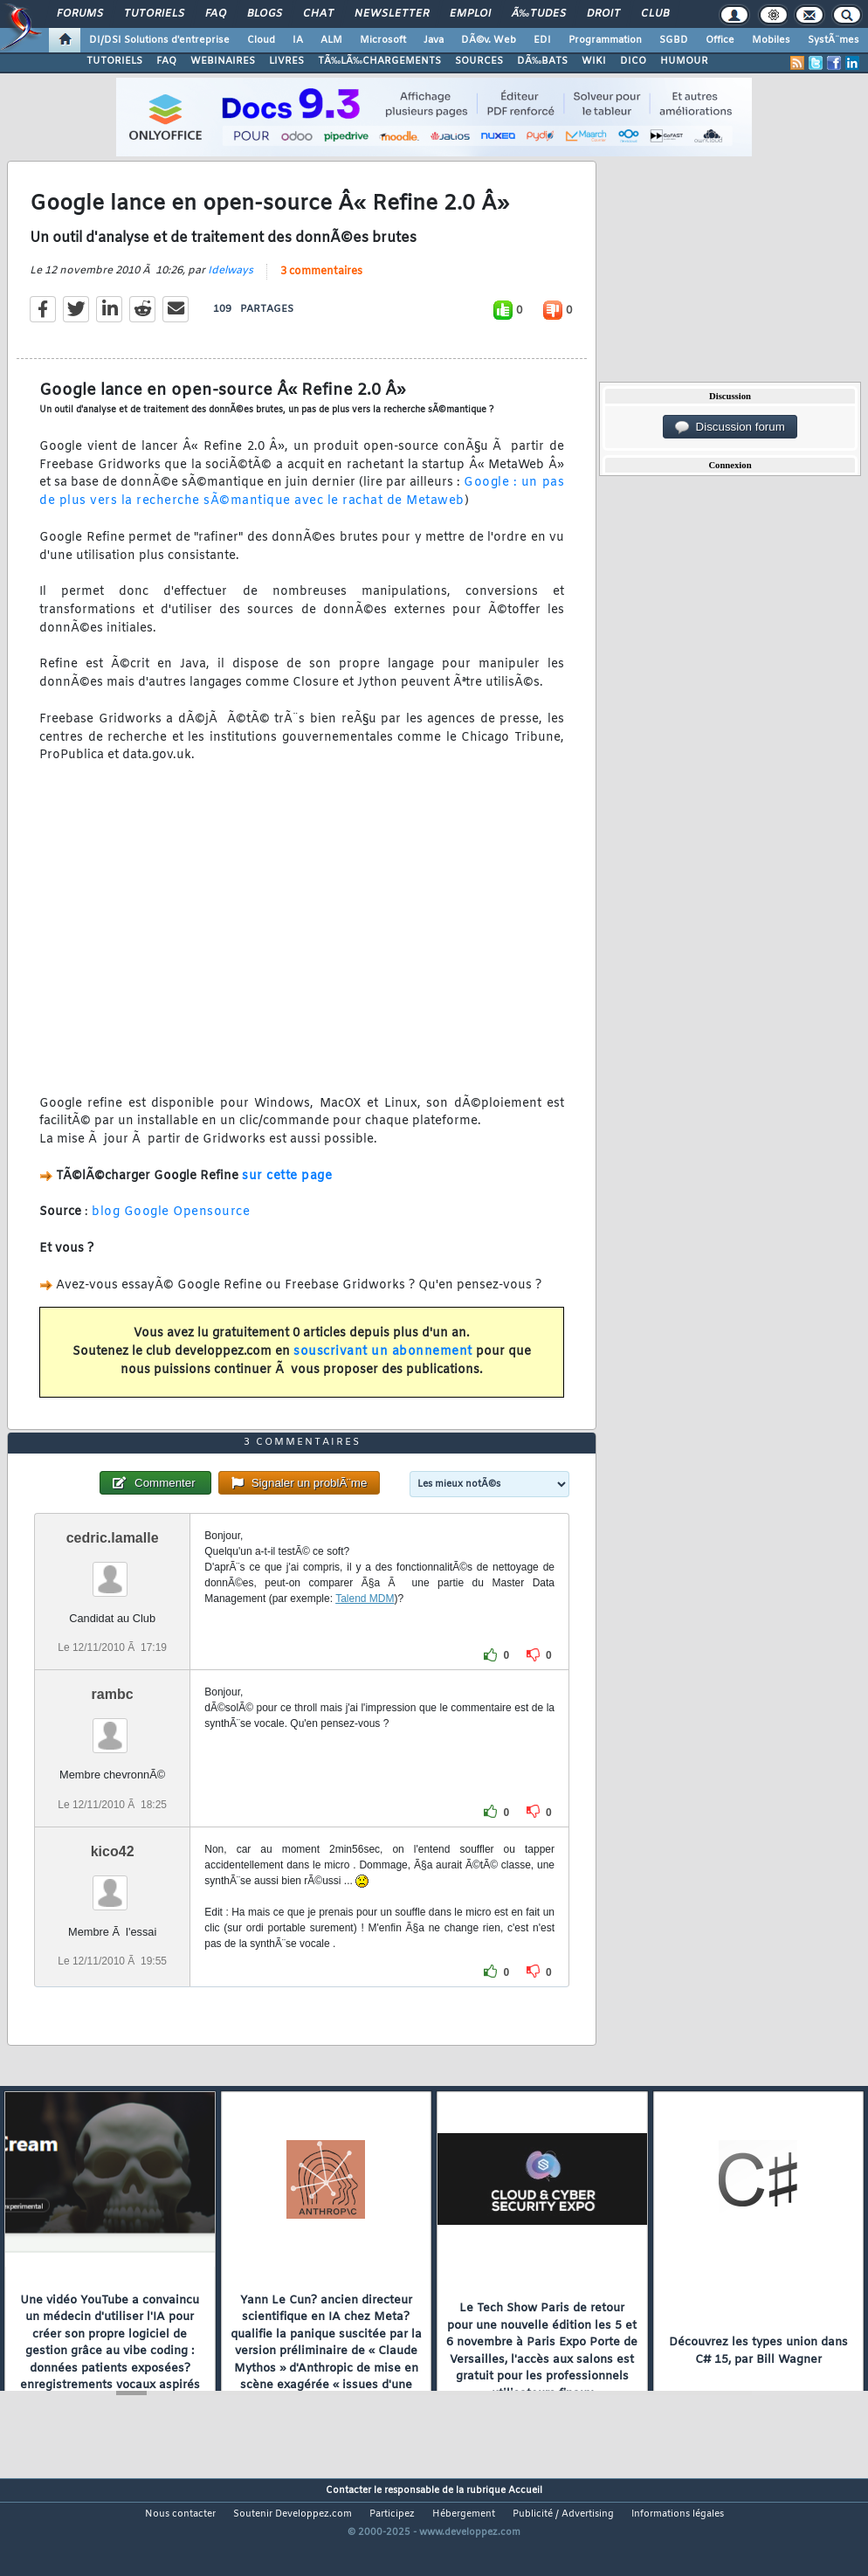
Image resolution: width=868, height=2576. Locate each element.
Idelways (230, 286)
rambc (113, 1739)
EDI (542, 40)
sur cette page (287, 1191)
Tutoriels (154, 14)
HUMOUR (684, 61)
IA (298, 40)
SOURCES (479, 61)
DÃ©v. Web (488, 40)
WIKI (594, 61)
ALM (331, 40)
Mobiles (771, 40)
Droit (603, 14)
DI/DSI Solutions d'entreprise (159, 40)
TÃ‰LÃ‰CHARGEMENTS (379, 61)
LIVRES (286, 61)
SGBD (673, 40)
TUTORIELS (114, 61)
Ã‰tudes (539, 14)
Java (434, 40)
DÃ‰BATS (542, 61)
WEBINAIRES (222, 61)
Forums (80, 14)
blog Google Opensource (171, 1227)
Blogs (264, 14)
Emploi (470, 14)
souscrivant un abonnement (382, 1366)
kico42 (112, 1896)
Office (720, 40)
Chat (318, 14)
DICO (633, 61)
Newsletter (392, 14)
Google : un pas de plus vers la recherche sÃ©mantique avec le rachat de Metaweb (301, 507)
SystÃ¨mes (833, 40)
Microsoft (383, 40)
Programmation (605, 40)
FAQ (215, 14)
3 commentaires (321, 287)
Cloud (261, 40)
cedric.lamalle (112, 1583)
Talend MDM (364, 1644)
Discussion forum (730, 427)
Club (655, 14)
